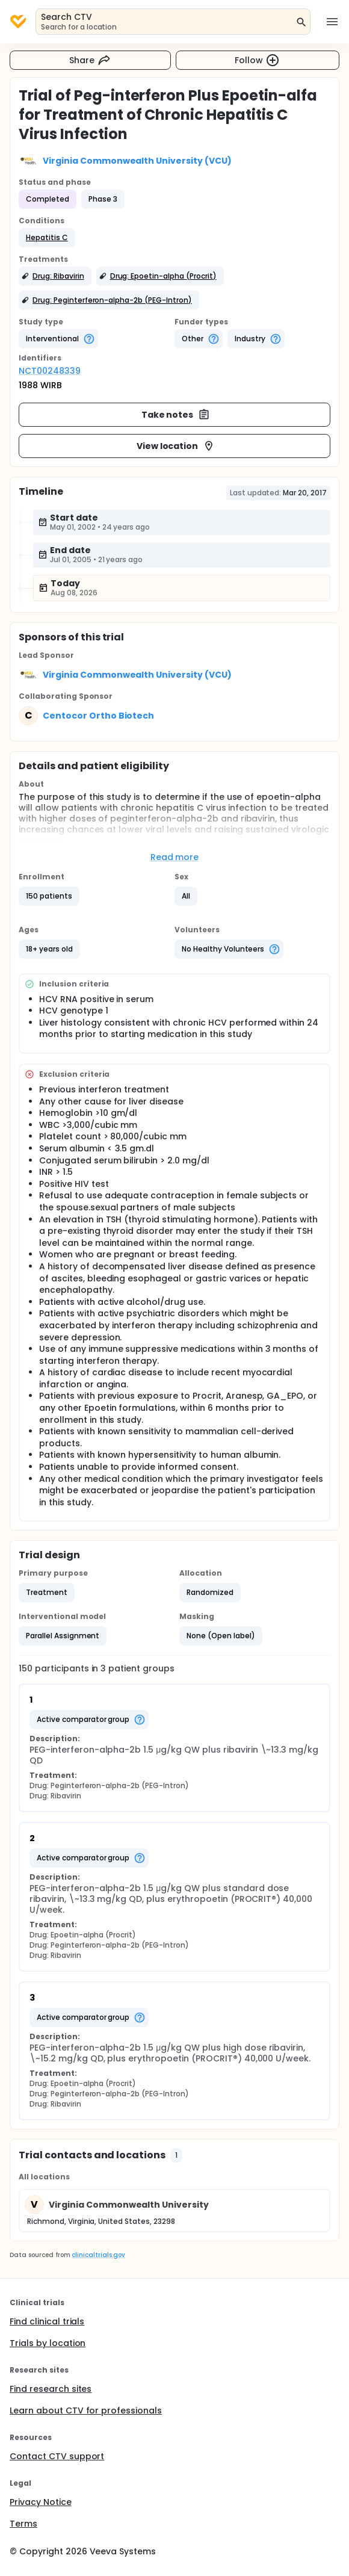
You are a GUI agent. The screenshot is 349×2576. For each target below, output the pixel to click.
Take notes (176, 415)
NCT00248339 (50, 370)
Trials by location (47, 2343)
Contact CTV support (57, 2456)
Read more (174, 857)
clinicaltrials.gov (98, 2254)
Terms (23, 2524)
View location (176, 446)
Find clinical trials (47, 2321)
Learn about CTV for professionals (86, 2410)
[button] (47, 237)
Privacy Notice (41, 2502)
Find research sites (50, 2389)
